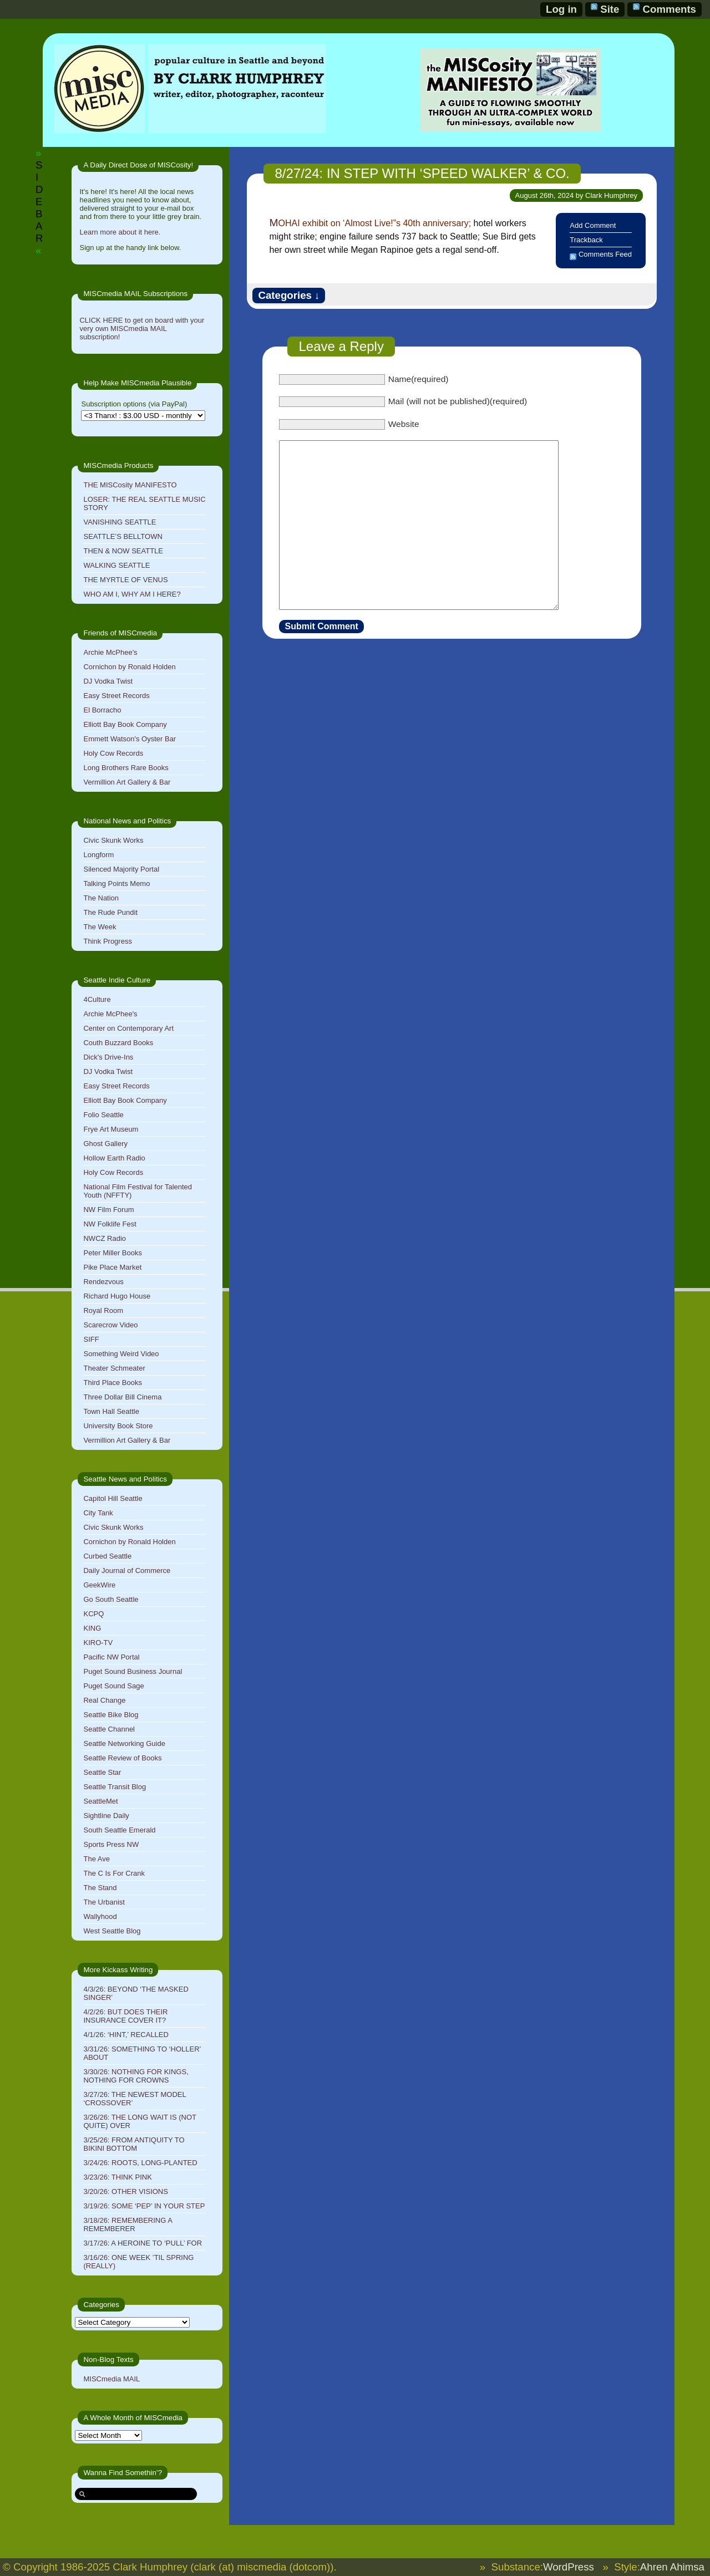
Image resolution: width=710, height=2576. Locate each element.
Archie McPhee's (110, 652)
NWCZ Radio (104, 1238)
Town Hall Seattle (111, 1411)
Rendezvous (103, 1281)
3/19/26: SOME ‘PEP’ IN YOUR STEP (144, 2206)
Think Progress (107, 941)
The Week (99, 927)
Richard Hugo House (116, 1296)
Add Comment (593, 225)
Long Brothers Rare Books (125, 767)
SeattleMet (100, 1801)
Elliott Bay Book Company (124, 724)
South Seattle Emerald (119, 1830)
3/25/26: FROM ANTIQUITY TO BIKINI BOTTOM (133, 2144)
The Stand (99, 1887)
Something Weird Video (121, 1354)
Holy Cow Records (113, 753)
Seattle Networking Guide (124, 1743)
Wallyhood (99, 1916)
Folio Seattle (103, 1115)
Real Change (104, 1700)
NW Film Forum (108, 1209)
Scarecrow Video (110, 1325)
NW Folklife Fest (109, 1224)
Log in (561, 9)
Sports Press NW (111, 1844)
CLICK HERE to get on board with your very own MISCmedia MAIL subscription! (141, 328)
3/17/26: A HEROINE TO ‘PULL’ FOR (142, 2243)
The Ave (96, 1859)
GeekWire (99, 1585)
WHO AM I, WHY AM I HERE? (131, 594)
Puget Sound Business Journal (132, 1671)
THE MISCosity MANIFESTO (129, 485)
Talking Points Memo (116, 883)
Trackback (586, 240)
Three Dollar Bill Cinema (122, 1397)
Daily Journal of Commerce (126, 1570)
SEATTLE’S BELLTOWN (122, 536)
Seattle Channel (109, 1729)
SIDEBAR (39, 201)
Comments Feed (605, 254)
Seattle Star (102, 1772)
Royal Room (103, 1310)
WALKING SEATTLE (116, 565)
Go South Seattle (110, 1599)
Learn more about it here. (119, 232)
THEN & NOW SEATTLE (123, 551)
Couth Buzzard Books (118, 1042)
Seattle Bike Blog (110, 1714)
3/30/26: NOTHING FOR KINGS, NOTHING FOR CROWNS (135, 2076)
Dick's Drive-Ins (108, 1057)
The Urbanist (103, 1902)
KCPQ (93, 1614)
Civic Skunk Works (113, 840)
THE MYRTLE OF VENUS (125, 580)
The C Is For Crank (114, 1873)
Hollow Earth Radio (114, 1158)
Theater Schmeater (114, 1368)
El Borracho (102, 710)
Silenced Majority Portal (121, 869)
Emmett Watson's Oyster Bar (129, 739)
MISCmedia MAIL (111, 2379)
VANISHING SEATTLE (119, 522)
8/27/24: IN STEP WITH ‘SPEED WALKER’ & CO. (422, 173)
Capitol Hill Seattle (112, 1498)
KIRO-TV (98, 1642)
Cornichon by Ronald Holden (129, 667)
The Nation (101, 898)
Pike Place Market (112, 1267)
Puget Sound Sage (113, 1686)
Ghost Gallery (105, 1143)
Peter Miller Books (112, 1253)
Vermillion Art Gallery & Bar (126, 782)
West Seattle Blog (111, 1931)
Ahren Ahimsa (672, 2567)
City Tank (98, 1513)
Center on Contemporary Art (128, 1028)
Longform (98, 855)
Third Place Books (112, 1382)
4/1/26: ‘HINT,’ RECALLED (125, 2034)
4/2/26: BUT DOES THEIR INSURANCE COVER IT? (125, 2016)
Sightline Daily (106, 1815)
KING (92, 1628)
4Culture (96, 999)
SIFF (91, 1339)
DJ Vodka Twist (108, 681)
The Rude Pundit (110, 912)
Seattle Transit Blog (114, 1787)
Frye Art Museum (110, 1129)
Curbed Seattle (107, 1556)
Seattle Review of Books (122, 1758)
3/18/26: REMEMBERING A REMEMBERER (127, 2224)
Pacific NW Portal (111, 1657)
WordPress (568, 2567)
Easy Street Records (116, 695)
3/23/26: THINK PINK (117, 2177)
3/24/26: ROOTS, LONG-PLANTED (140, 2162)
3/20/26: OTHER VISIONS (125, 2191)
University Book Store (118, 1426)
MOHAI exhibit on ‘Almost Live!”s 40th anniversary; (370, 223)
